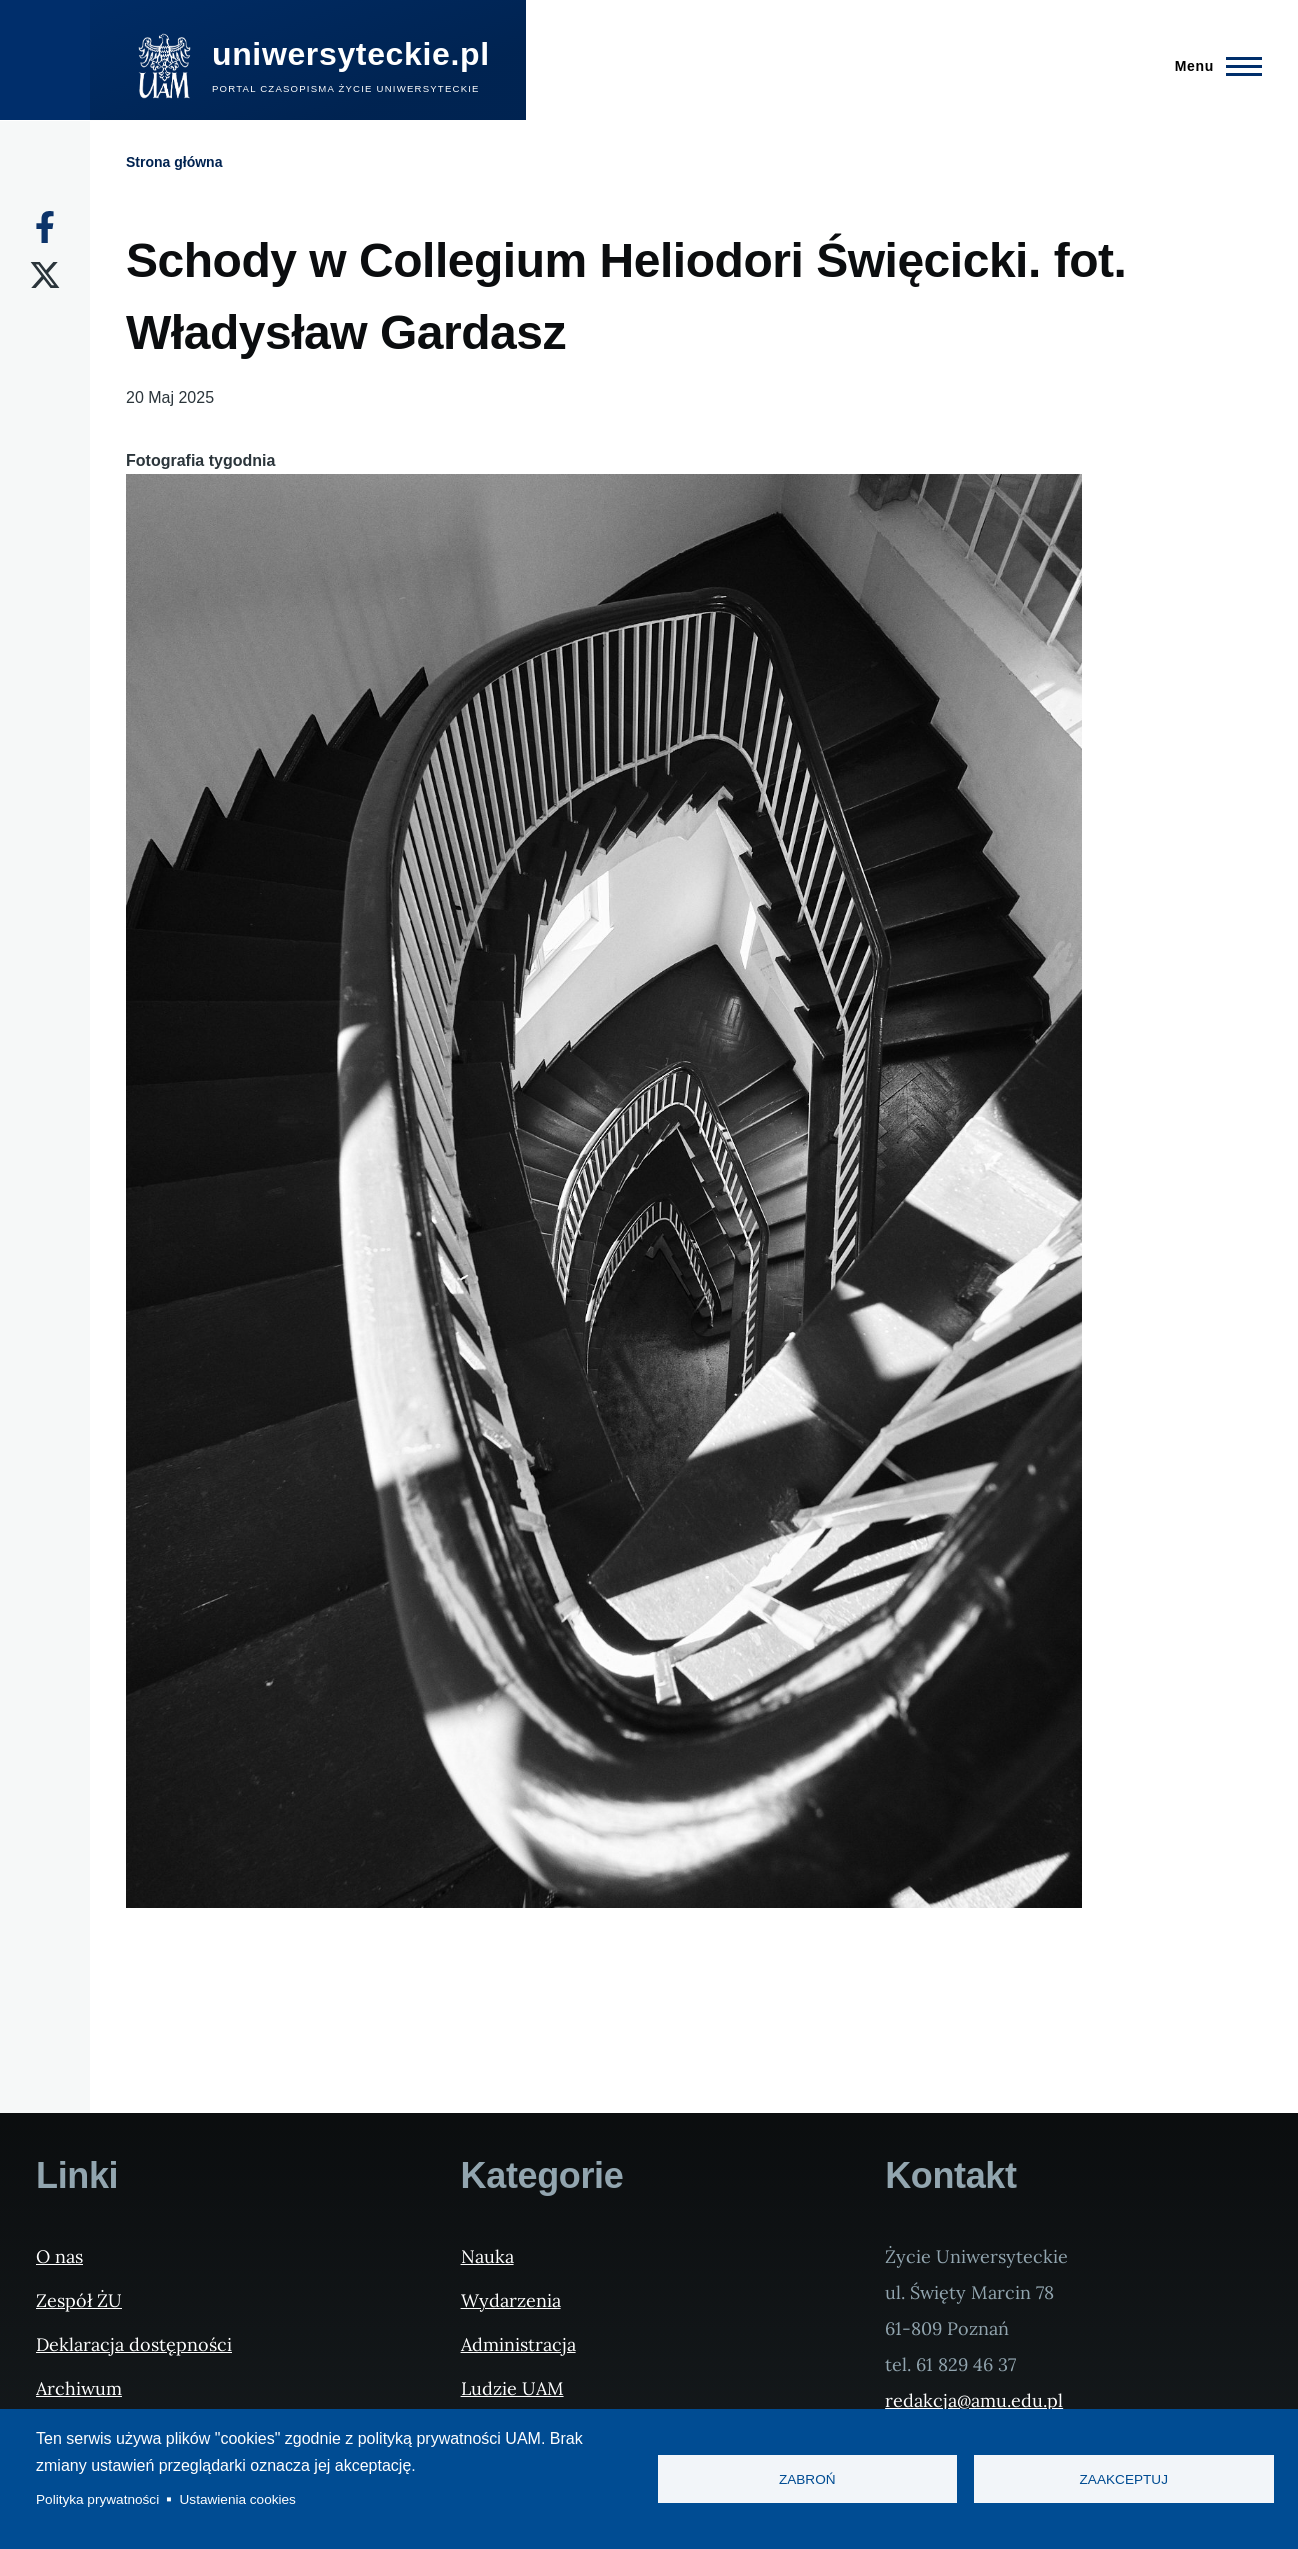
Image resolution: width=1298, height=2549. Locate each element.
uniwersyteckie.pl (351, 54)
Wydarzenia (511, 2300)
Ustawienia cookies (238, 2499)
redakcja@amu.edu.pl (974, 2400)
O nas (59, 2256)
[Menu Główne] (1212, 66)
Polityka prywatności (97, 2499)
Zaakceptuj (1124, 2479)
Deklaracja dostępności (134, 2344)
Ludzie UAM (512, 2388)
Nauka (487, 2256)
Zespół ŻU (79, 2300)
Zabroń (807, 2479)
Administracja (518, 2344)
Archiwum (79, 2388)
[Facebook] (45, 227)
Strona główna (174, 162)
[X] (45, 275)
